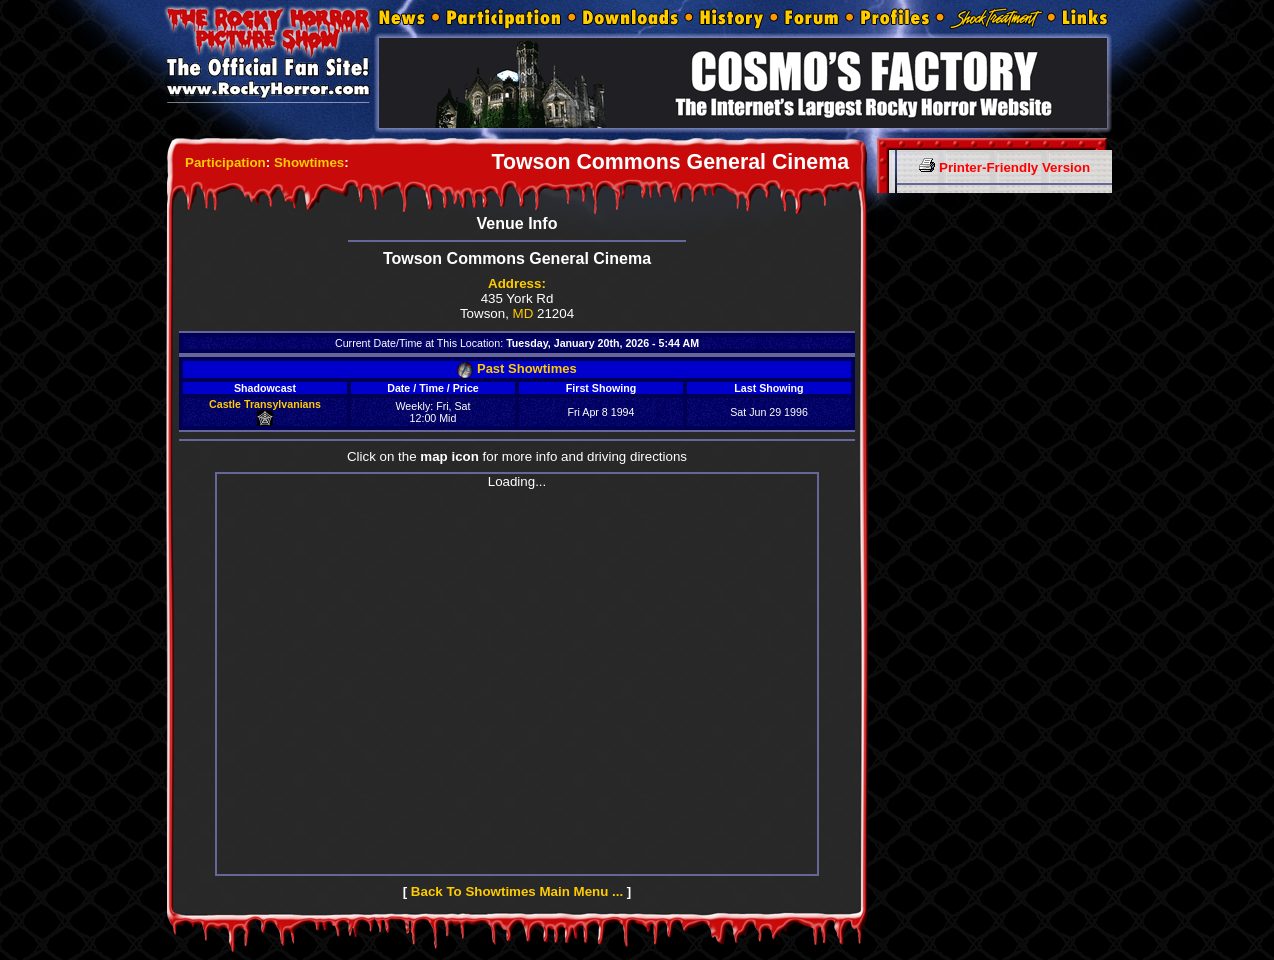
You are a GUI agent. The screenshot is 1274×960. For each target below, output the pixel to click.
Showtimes (309, 162)
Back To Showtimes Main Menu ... (517, 891)
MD (523, 313)
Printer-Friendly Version (1004, 167)
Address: (517, 283)
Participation (225, 162)
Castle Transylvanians (265, 404)
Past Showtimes (516, 368)
